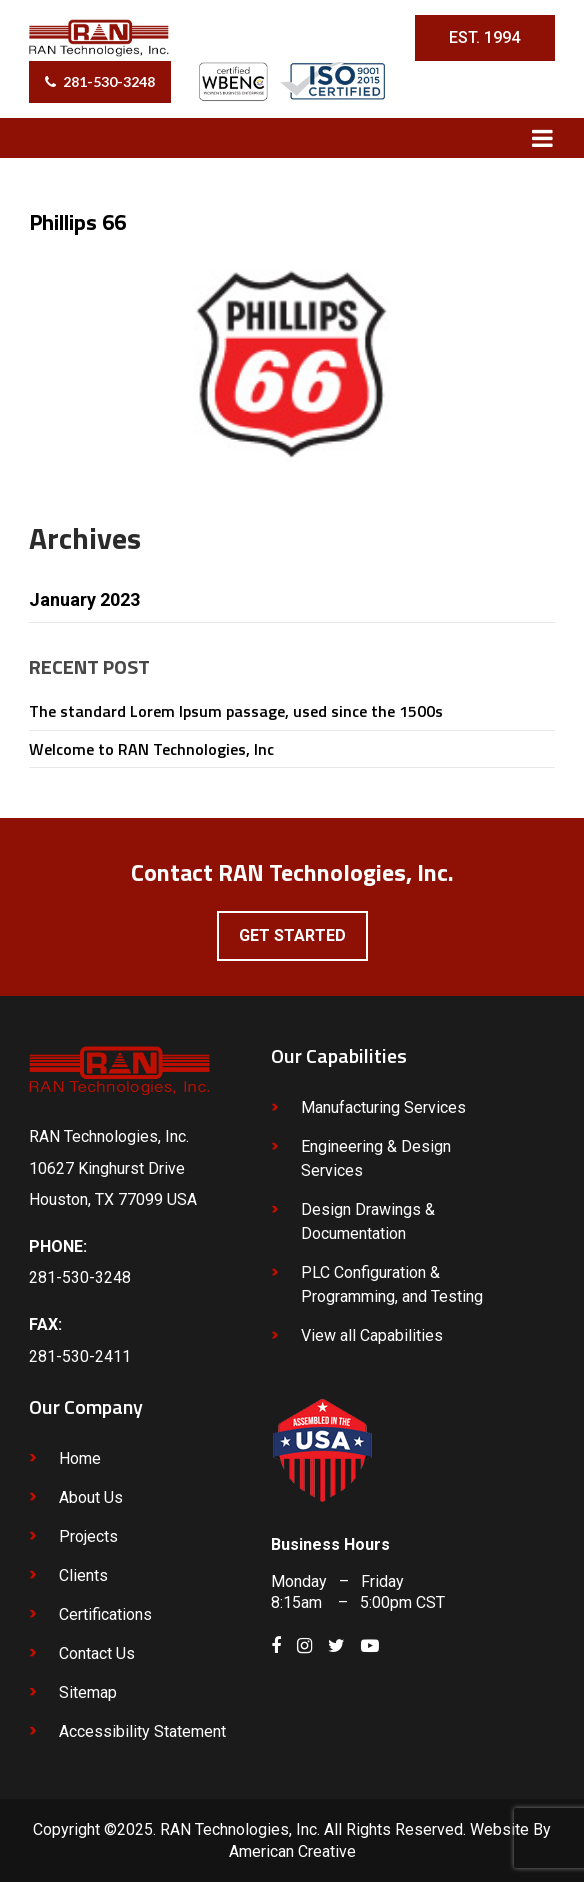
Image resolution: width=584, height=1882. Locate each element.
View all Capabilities (372, 1335)
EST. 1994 (484, 37)
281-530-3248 (109, 81)
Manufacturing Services (383, 1107)
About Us (91, 1497)
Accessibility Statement (142, 1731)
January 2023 (84, 599)
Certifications (105, 1614)
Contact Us (97, 1653)
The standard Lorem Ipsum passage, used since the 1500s (236, 711)
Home (80, 1458)
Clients (83, 1575)
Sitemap (88, 1692)
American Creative (292, 1851)
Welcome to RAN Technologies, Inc (151, 749)
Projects (88, 1536)
